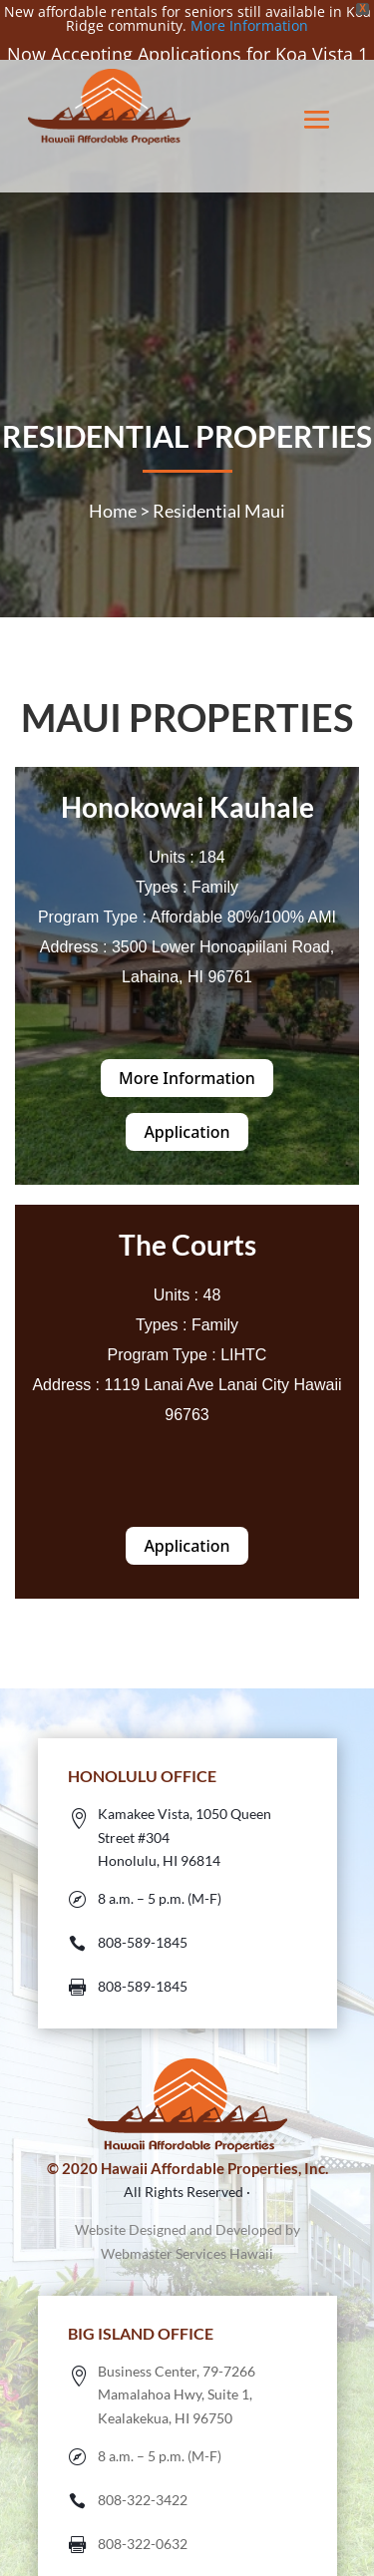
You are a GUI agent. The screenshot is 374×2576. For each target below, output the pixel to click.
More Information (249, 25)
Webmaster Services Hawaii (187, 2232)
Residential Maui (219, 489)
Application (186, 1111)
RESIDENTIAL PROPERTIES (187, 414)
